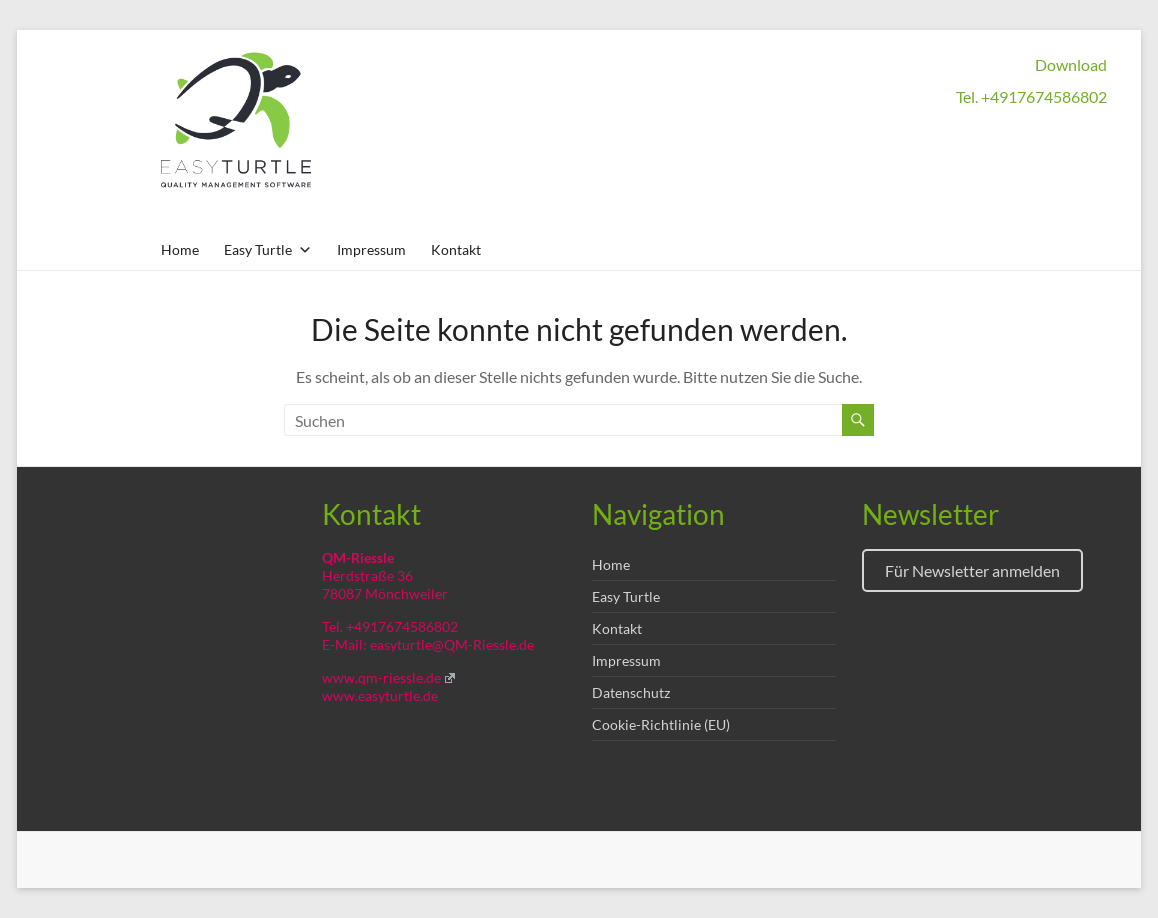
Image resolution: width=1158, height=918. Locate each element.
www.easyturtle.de (380, 695)
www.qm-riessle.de (388, 677)
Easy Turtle (626, 596)
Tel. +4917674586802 (1031, 96)
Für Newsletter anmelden (972, 570)
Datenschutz (631, 692)
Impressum (371, 249)
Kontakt (456, 249)
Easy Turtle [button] (268, 249)
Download (1071, 64)
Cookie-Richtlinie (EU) (661, 724)
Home (180, 249)
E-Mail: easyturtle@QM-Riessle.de (428, 644)
